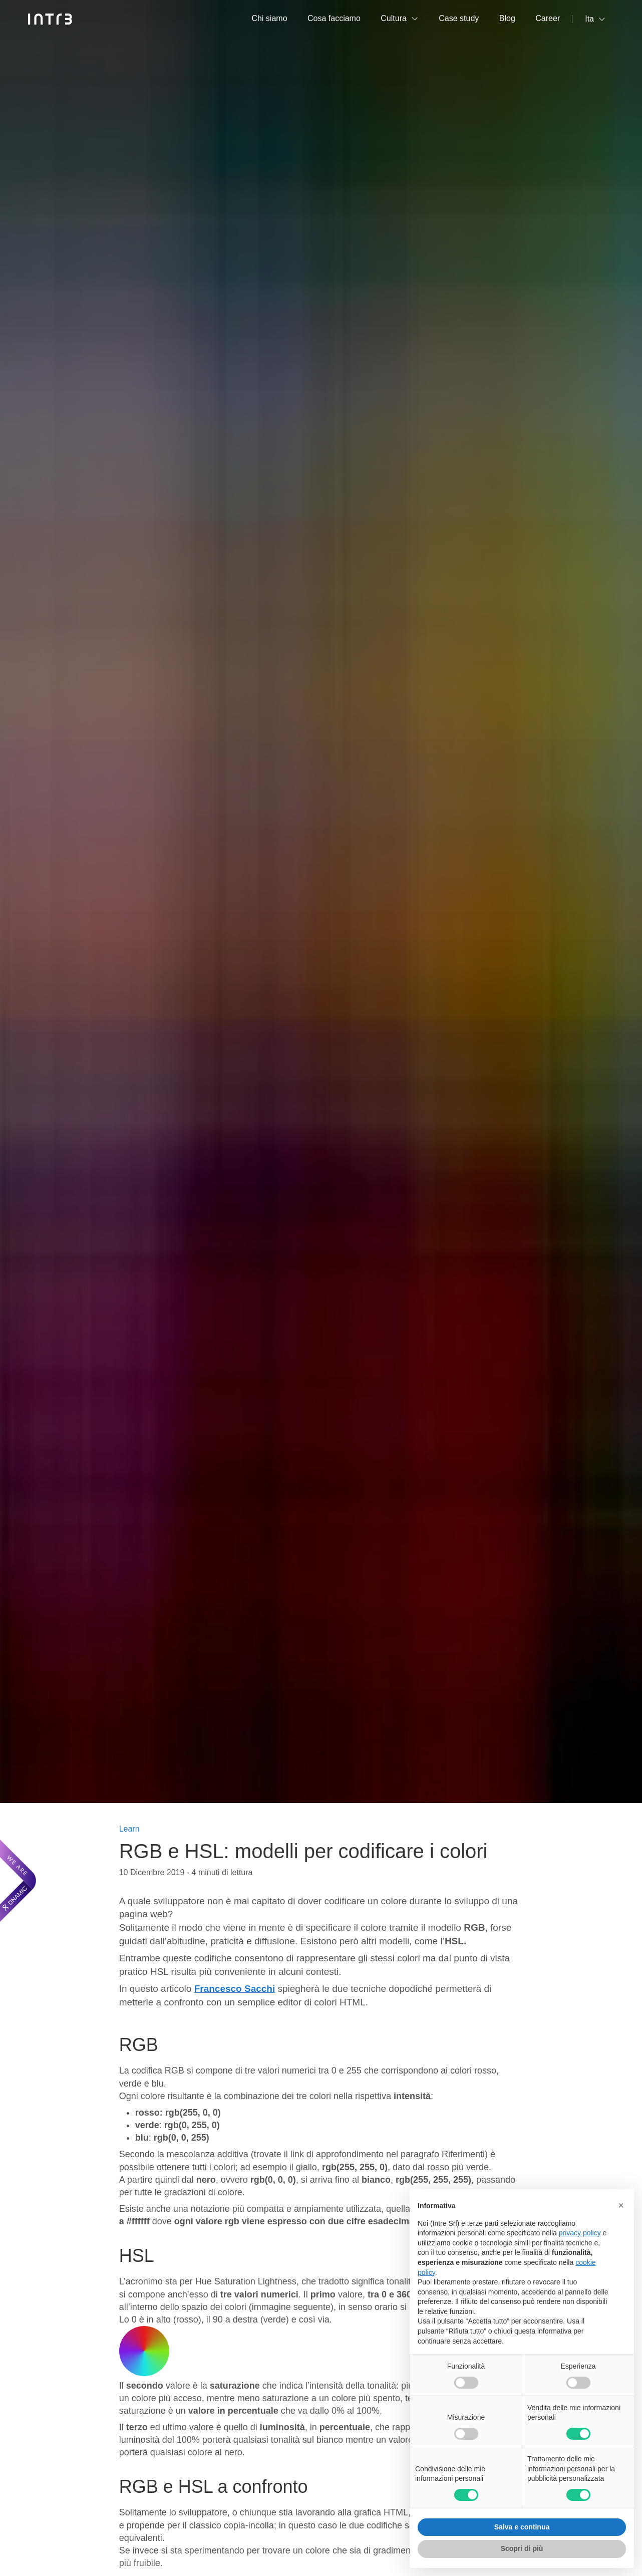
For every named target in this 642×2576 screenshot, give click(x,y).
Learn (129, 1829)
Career (547, 18)
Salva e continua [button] (521, 2527)
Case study (459, 18)
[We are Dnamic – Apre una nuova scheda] (18, 1881)
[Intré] (50, 19)
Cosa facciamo (334, 18)
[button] (621, 2205)
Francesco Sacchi (234, 1988)
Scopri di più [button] (522, 2548)
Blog (507, 18)
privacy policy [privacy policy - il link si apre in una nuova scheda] (580, 2233)
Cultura (394, 18)
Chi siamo (269, 18)
